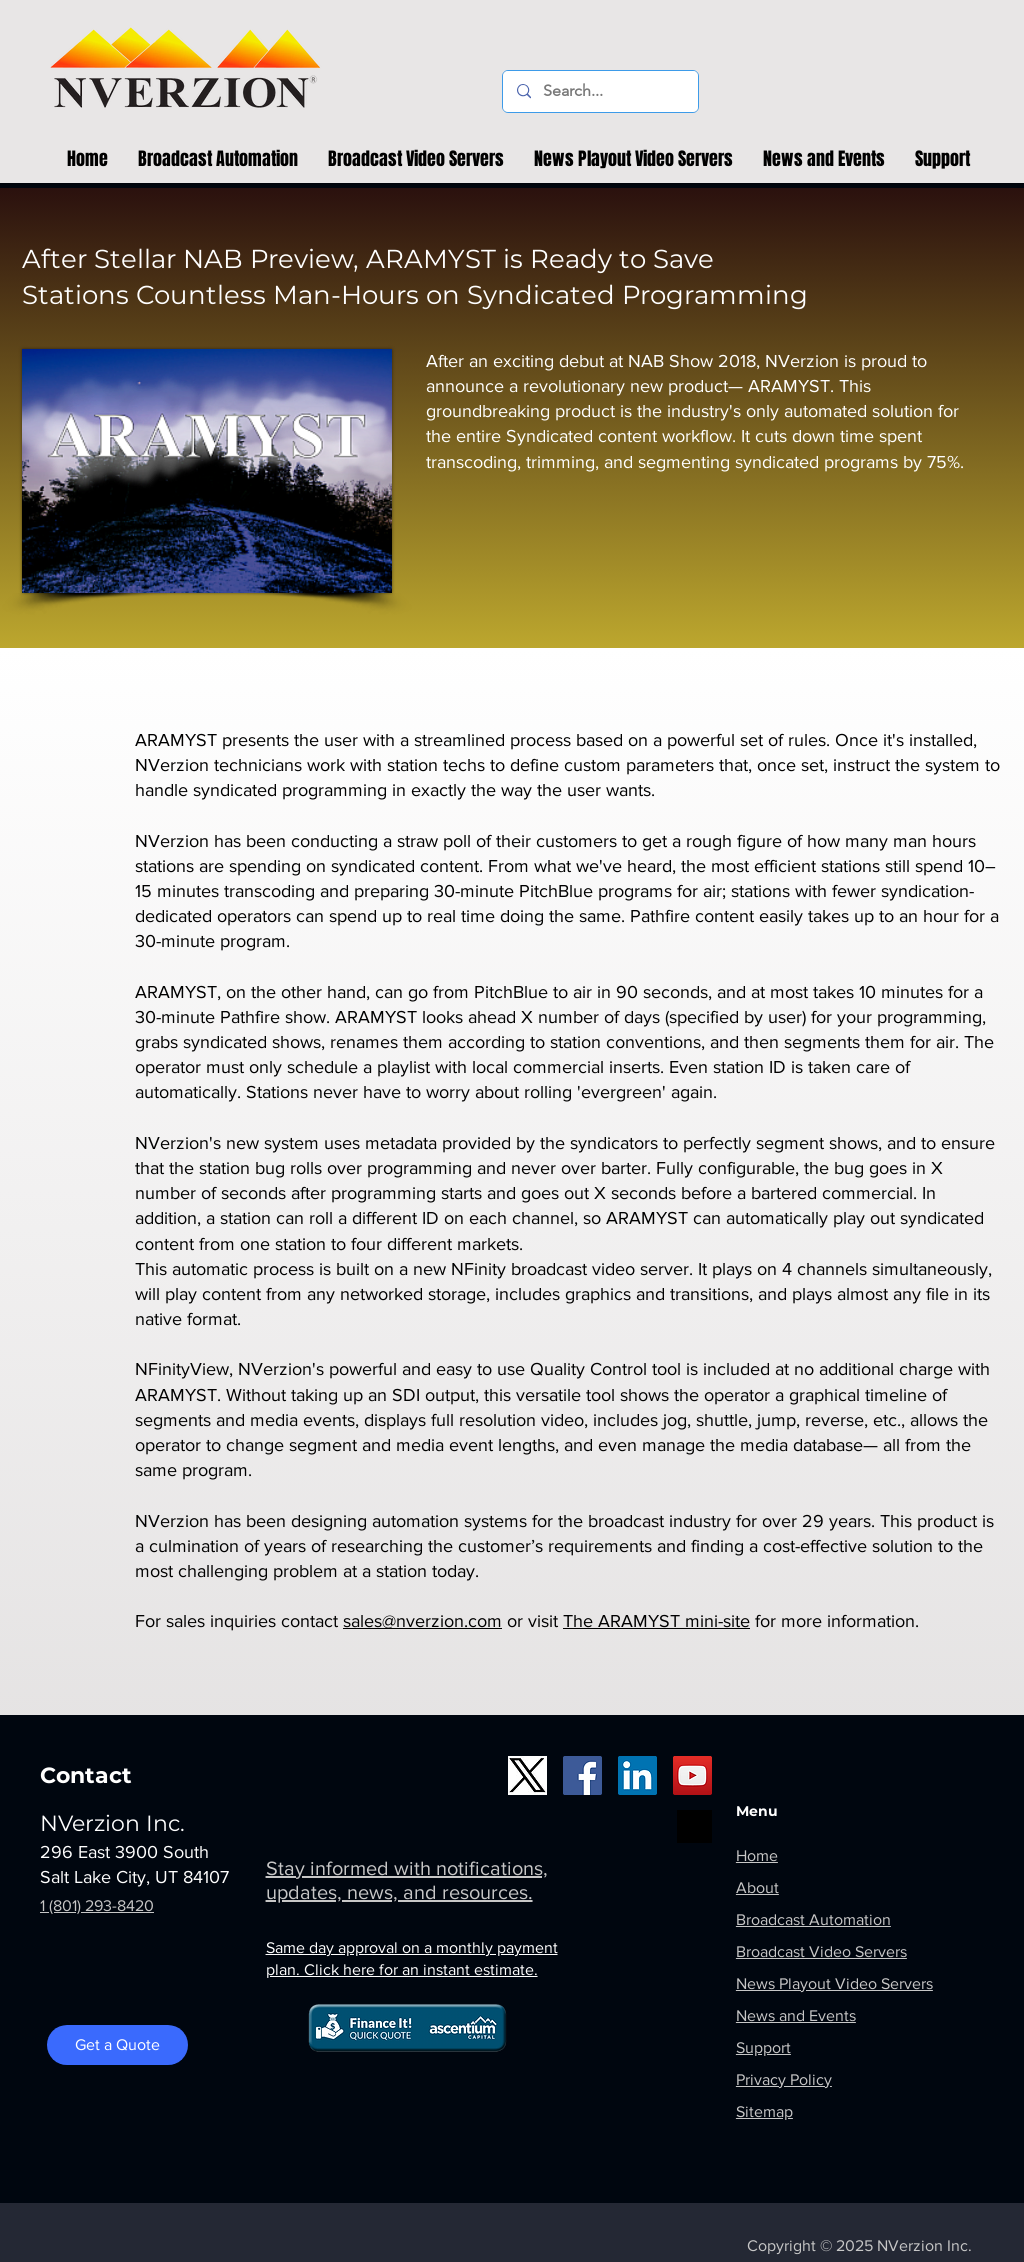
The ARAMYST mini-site (656, 1621)
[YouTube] (692, 1775)
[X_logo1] (527, 1775)
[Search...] (599, 91)
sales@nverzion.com (422, 1621)
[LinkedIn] (637, 1775)
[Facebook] (582, 1775)
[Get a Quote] (117, 2045)
